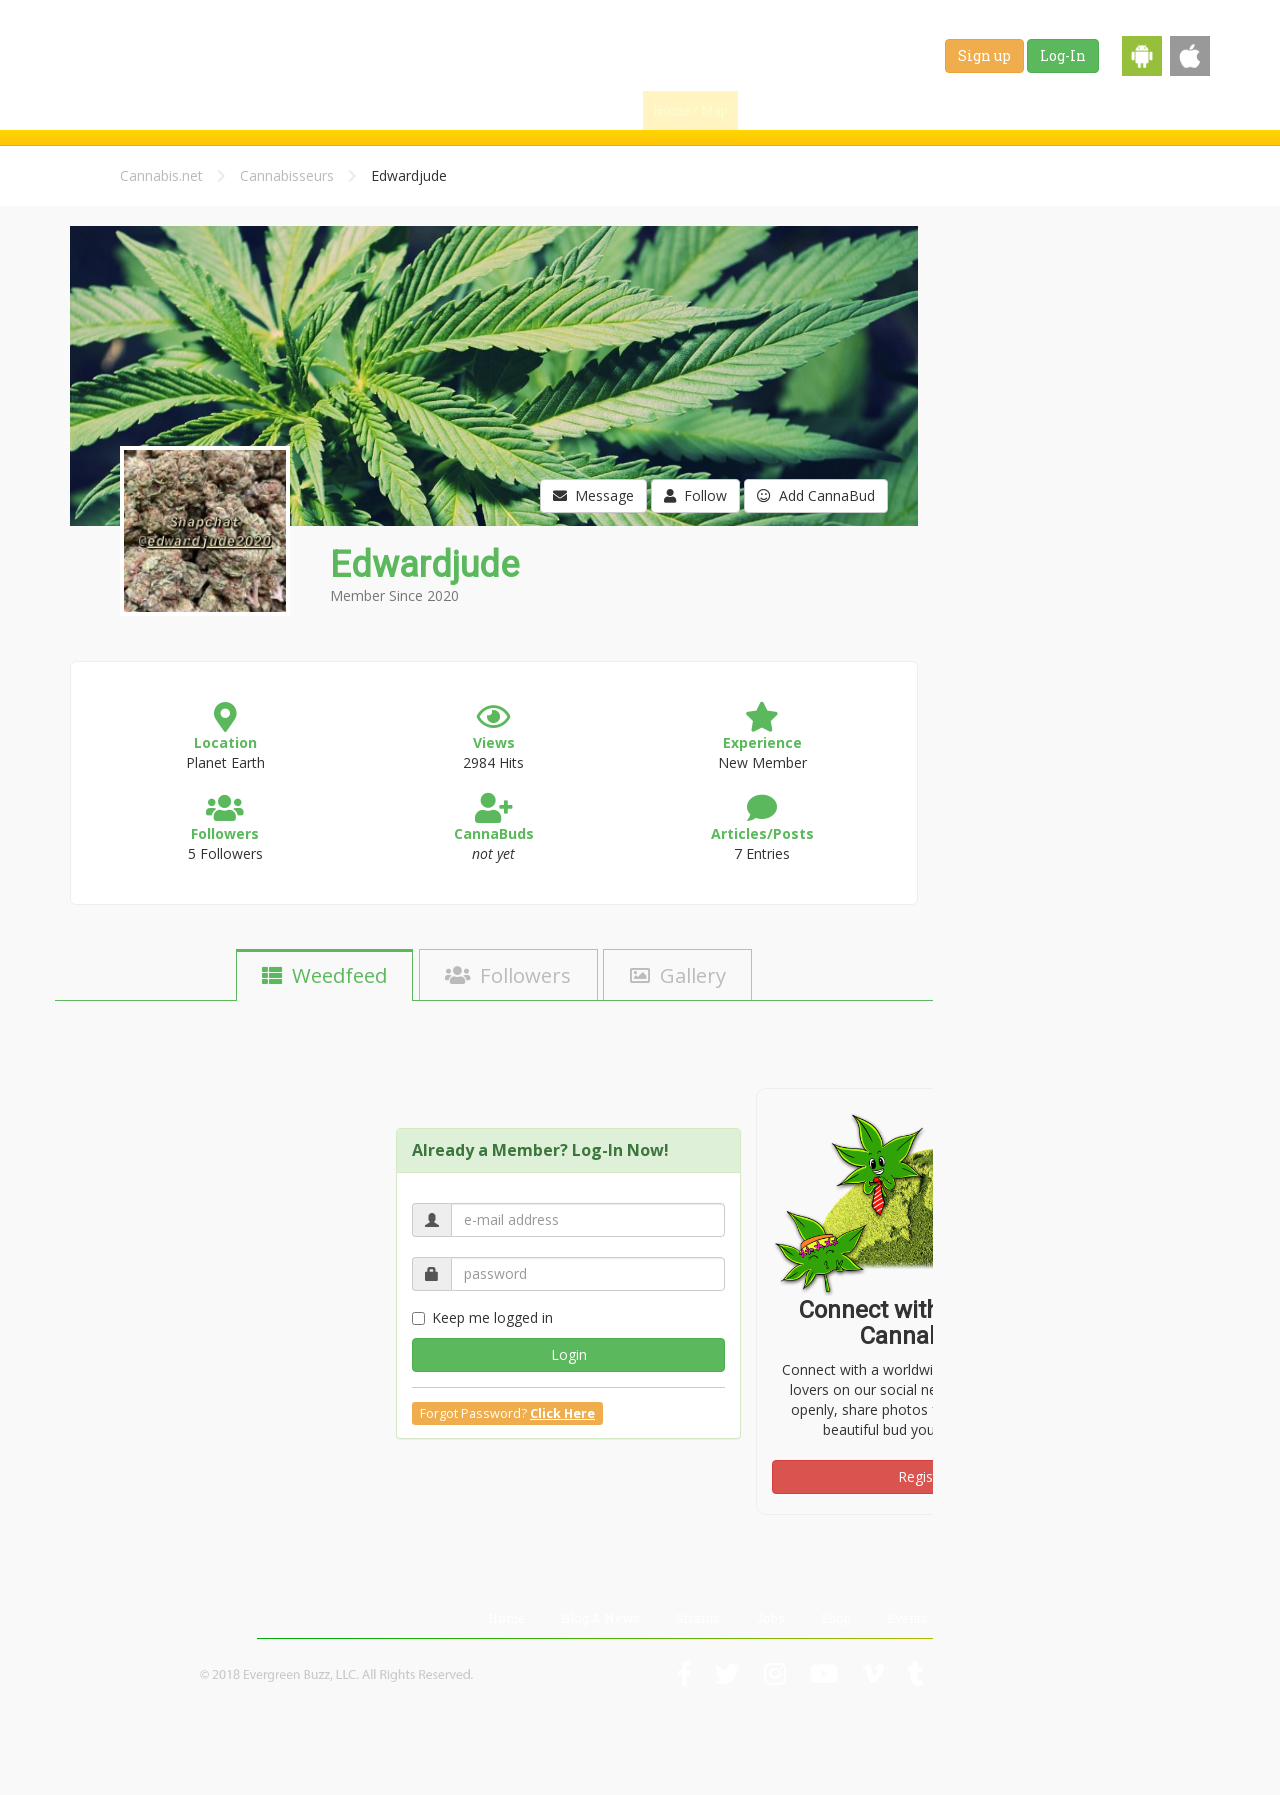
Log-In (1063, 55)
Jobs (1041, 110)
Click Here (562, 1413)
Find (782, 110)
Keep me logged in (482, 1317)
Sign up (984, 55)
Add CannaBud (816, 495)
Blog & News (875, 110)
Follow (695, 495)
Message (593, 495)
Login (569, 1354)
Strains (971, 110)
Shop (1105, 110)
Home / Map (690, 110)
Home (506, 1618)
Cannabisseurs (287, 175)
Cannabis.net (161, 175)
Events (1174, 110)
